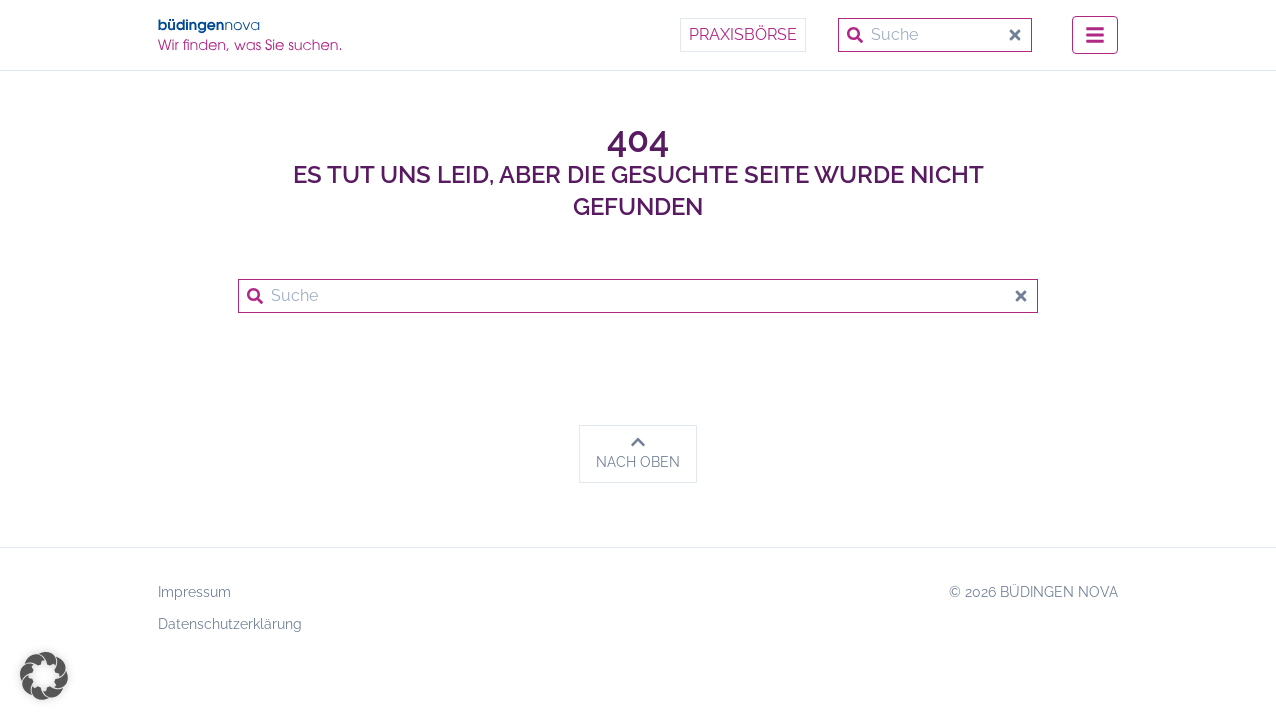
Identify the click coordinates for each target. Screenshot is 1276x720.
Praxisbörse (743, 34)
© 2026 (1033, 592)
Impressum (194, 592)
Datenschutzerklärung (230, 624)
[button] (44, 676)
